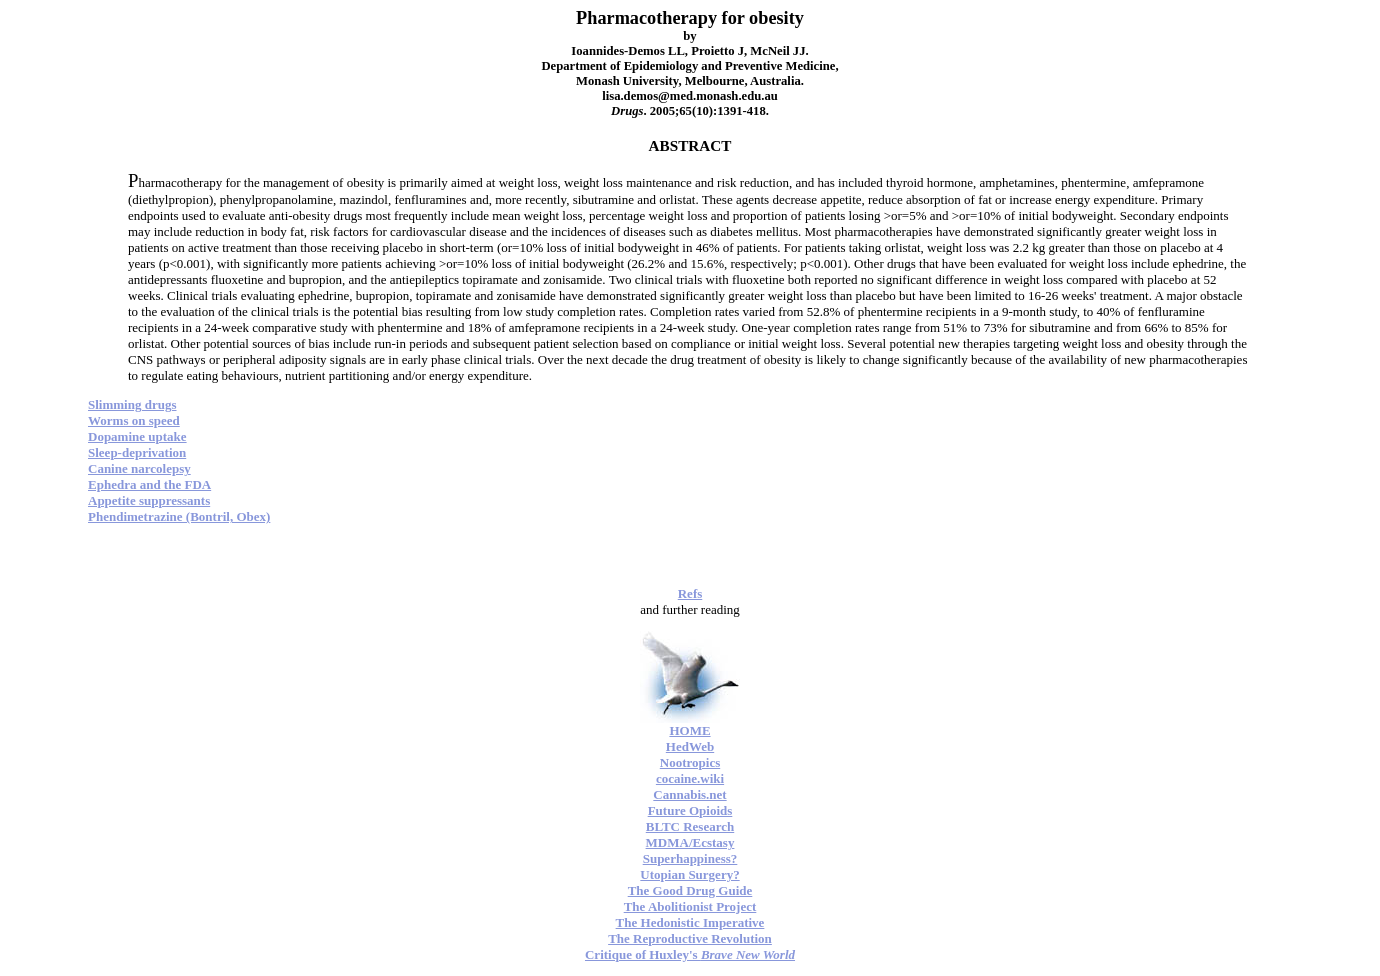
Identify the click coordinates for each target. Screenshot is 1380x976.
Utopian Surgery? (689, 874)
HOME (689, 730)
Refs (690, 593)
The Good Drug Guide (690, 890)
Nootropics (690, 762)
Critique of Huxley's (690, 954)
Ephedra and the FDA (149, 484)
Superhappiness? (690, 858)
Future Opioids (690, 810)
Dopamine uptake (137, 436)
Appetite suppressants (149, 500)
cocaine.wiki (690, 778)
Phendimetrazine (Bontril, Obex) (179, 516)
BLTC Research (690, 826)
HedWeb (690, 746)
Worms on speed (134, 420)
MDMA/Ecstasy (690, 842)
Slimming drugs (132, 404)
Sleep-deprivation (137, 452)
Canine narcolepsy (139, 468)
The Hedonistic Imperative (690, 922)
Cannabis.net (689, 794)
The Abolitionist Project (690, 906)
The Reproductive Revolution (690, 938)
